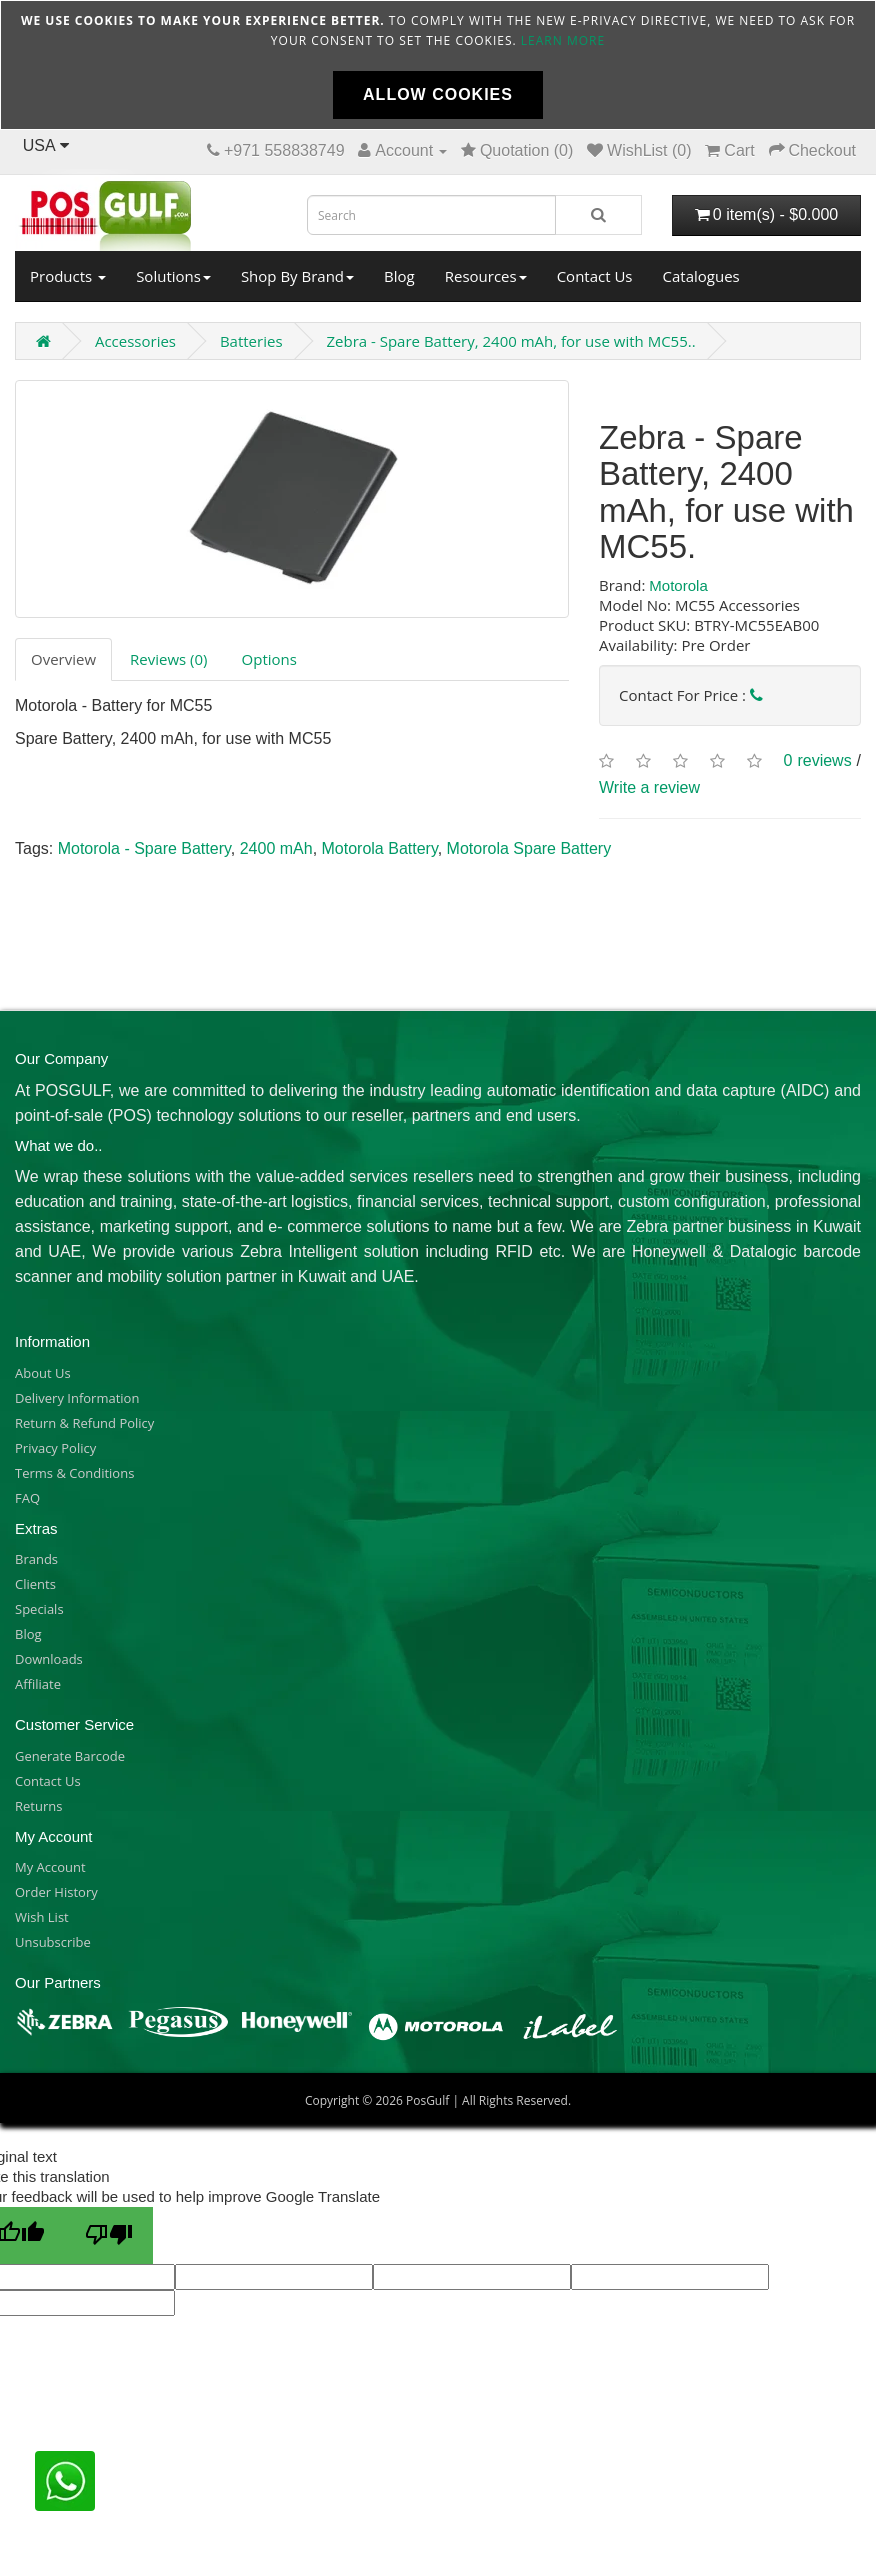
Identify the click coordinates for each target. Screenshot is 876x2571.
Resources (486, 276)
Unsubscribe (53, 1942)
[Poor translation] (109, 2235)
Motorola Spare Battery (529, 848)
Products (68, 276)
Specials (39, 1609)
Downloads (49, 1659)
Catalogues (701, 276)
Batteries (251, 341)
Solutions (173, 276)
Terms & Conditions (74, 1473)
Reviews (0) (168, 659)
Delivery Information (77, 1398)
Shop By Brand (297, 276)
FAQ (27, 1498)
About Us (43, 1373)
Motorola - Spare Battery (144, 848)
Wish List (42, 1917)
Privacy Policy (55, 1448)
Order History (56, 1892)
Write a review (649, 787)
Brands (36, 1559)
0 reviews (818, 760)
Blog (399, 276)
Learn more (563, 40)
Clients (35, 1584)
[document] (438, 65)
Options (269, 659)
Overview (63, 659)
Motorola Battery (380, 848)
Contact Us (595, 276)
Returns (38, 1806)
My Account (50, 1867)
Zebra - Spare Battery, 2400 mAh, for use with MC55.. (510, 341)
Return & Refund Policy (84, 1423)
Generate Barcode (70, 1756)
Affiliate (38, 1684)
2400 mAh (276, 848)
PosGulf (427, 2100)
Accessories (135, 341)
